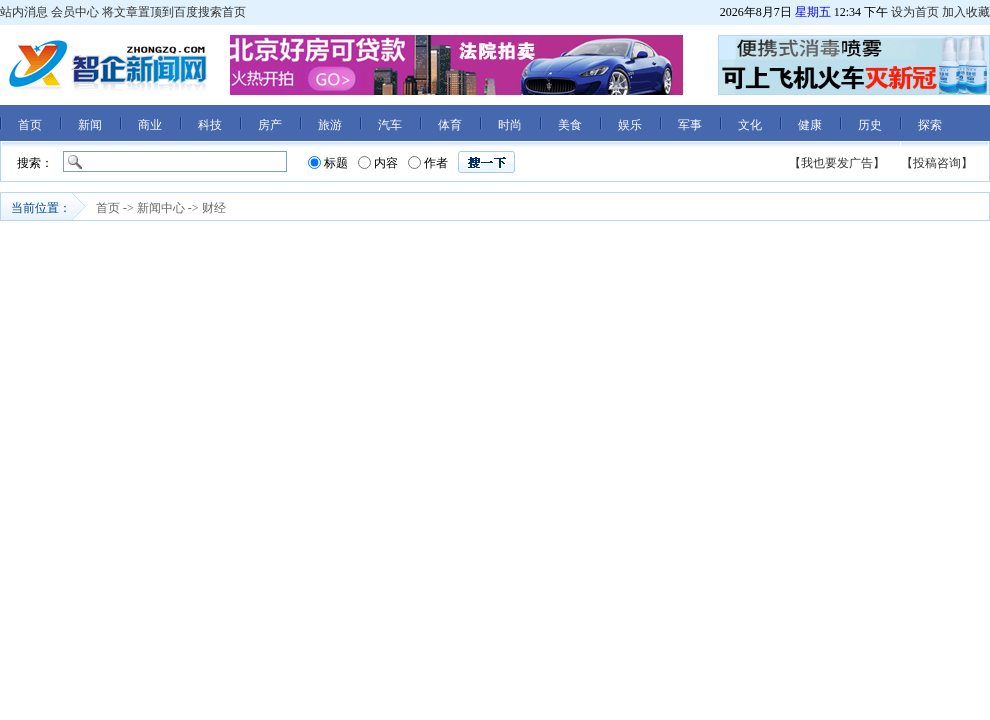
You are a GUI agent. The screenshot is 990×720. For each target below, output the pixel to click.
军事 (690, 125)
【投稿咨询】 (937, 163)
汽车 (390, 125)
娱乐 (630, 125)
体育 (450, 125)
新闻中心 (161, 208)
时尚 (510, 125)
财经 (214, 208)
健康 (810, 125)
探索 (930, 125)
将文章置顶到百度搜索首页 (174, 12)
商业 (150, 125)
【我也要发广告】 (837, 163)
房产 (270, 125)
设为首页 (915, 12)
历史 (870, 125)
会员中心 (75, 12)
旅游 (330, 125)
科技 (210, 125)
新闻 (90, 125)
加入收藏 (966, 12)
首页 (30, 125)
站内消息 (24, 12)
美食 (570, 125)
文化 (750, 125)
